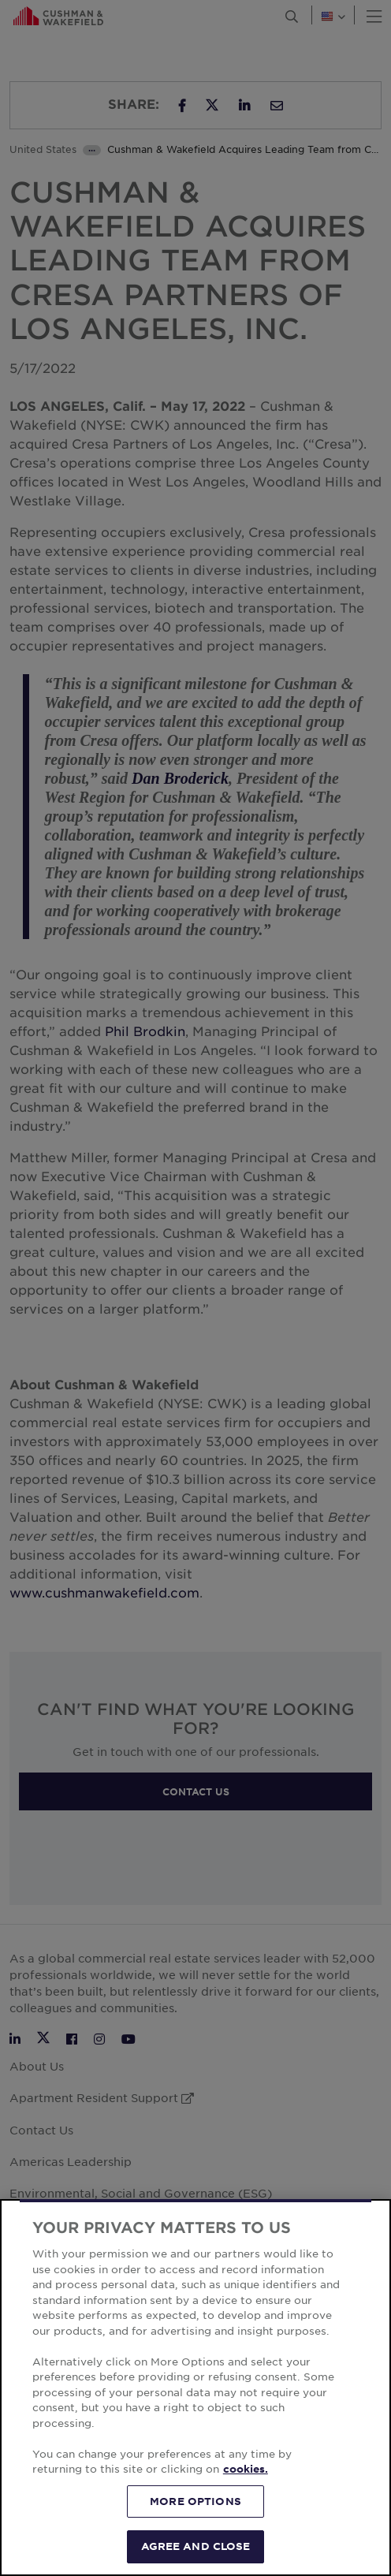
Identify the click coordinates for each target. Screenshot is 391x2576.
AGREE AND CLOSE (196, 2546)
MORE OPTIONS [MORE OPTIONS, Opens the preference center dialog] (195, 2501)
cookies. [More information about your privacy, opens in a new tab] (245, 2468)
